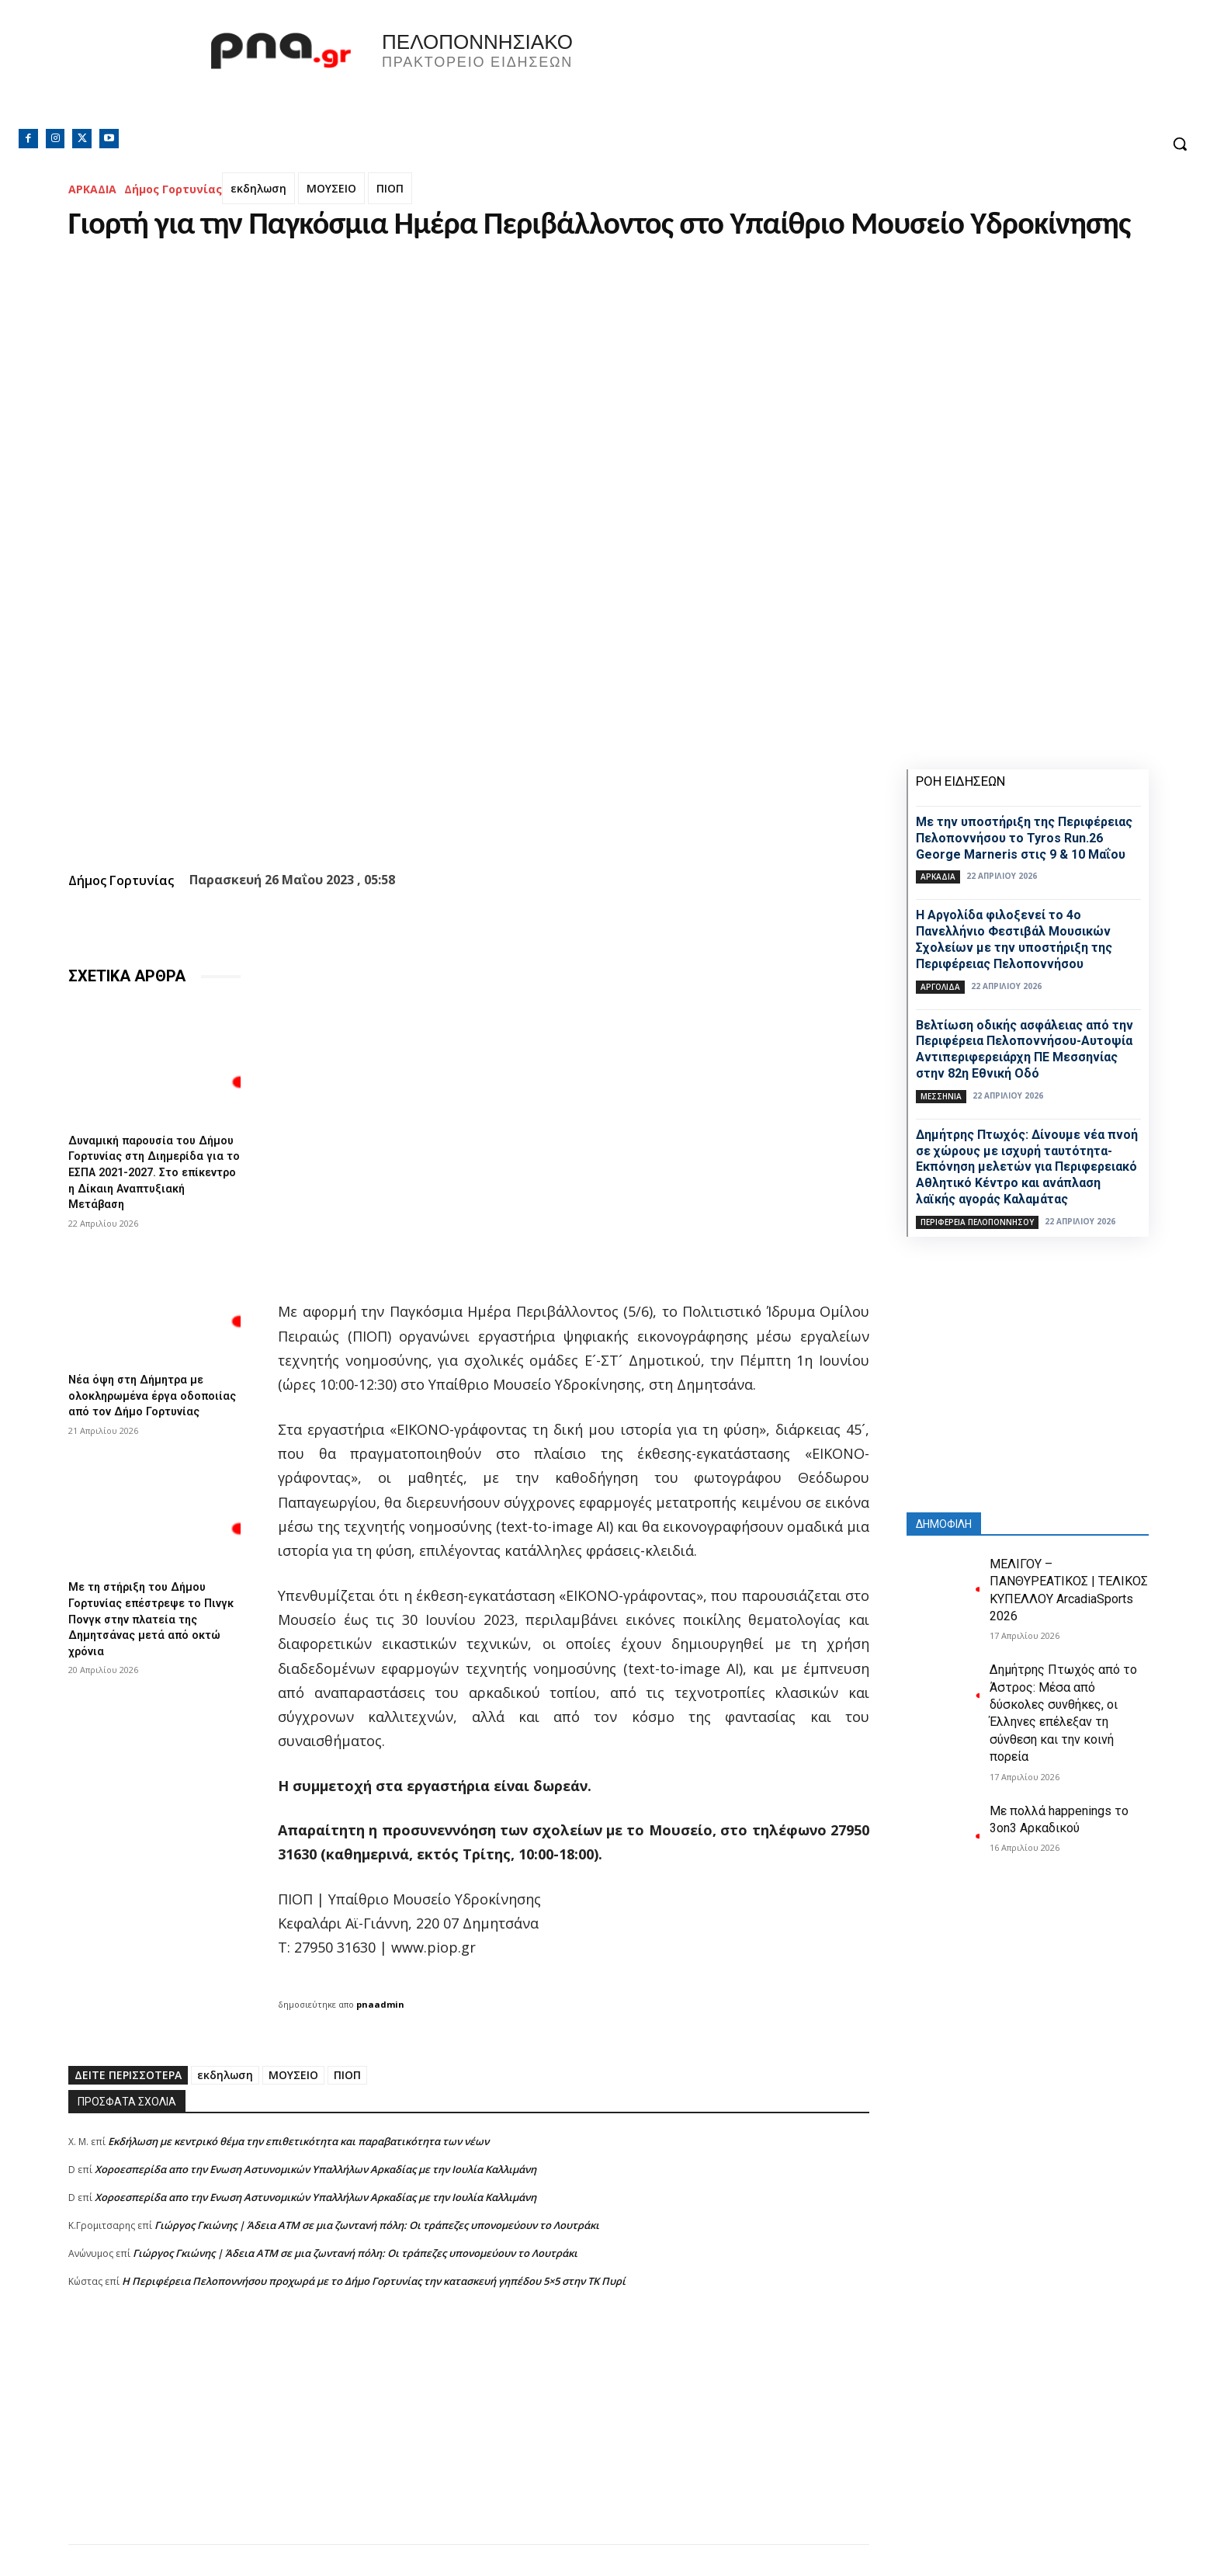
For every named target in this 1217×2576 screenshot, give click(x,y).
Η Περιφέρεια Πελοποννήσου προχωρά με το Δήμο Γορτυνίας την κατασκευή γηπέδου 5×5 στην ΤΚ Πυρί (374, 2281)
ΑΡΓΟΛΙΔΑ (940, 986)
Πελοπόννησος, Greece (825, 74)
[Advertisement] (468, 2435)
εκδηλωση (258, 188)
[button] (1179, 143)
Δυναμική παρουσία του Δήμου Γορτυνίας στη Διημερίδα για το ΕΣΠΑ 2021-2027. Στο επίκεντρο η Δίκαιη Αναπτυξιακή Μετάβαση (154, 1170)
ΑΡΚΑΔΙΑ (92, 189)
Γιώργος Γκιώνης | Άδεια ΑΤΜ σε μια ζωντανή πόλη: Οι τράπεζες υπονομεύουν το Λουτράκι (376, 2225)
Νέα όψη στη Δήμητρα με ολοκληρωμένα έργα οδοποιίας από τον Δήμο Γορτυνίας (141, 1396)
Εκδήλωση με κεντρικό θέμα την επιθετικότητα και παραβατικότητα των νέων (298, 2141)
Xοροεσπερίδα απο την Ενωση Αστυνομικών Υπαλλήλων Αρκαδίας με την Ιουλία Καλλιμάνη (315, 2169)
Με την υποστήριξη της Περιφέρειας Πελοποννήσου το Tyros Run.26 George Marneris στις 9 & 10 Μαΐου (1024, 838)
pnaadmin (380, 2004)
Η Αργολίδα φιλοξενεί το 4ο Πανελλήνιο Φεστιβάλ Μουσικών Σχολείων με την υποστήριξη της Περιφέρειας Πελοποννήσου (1014, 939)
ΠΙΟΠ (390, 188)
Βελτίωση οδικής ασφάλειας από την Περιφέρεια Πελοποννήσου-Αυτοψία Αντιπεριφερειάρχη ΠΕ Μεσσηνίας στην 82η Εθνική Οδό (1024, 1049)
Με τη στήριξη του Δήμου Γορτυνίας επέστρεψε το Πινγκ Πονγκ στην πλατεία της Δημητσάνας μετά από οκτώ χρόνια (145, 1622)
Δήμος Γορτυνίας (173, 189)
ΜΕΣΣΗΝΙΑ (941, 1096)
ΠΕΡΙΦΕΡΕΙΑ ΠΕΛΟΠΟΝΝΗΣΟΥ (977, 1222)
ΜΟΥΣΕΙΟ (331, 188)
